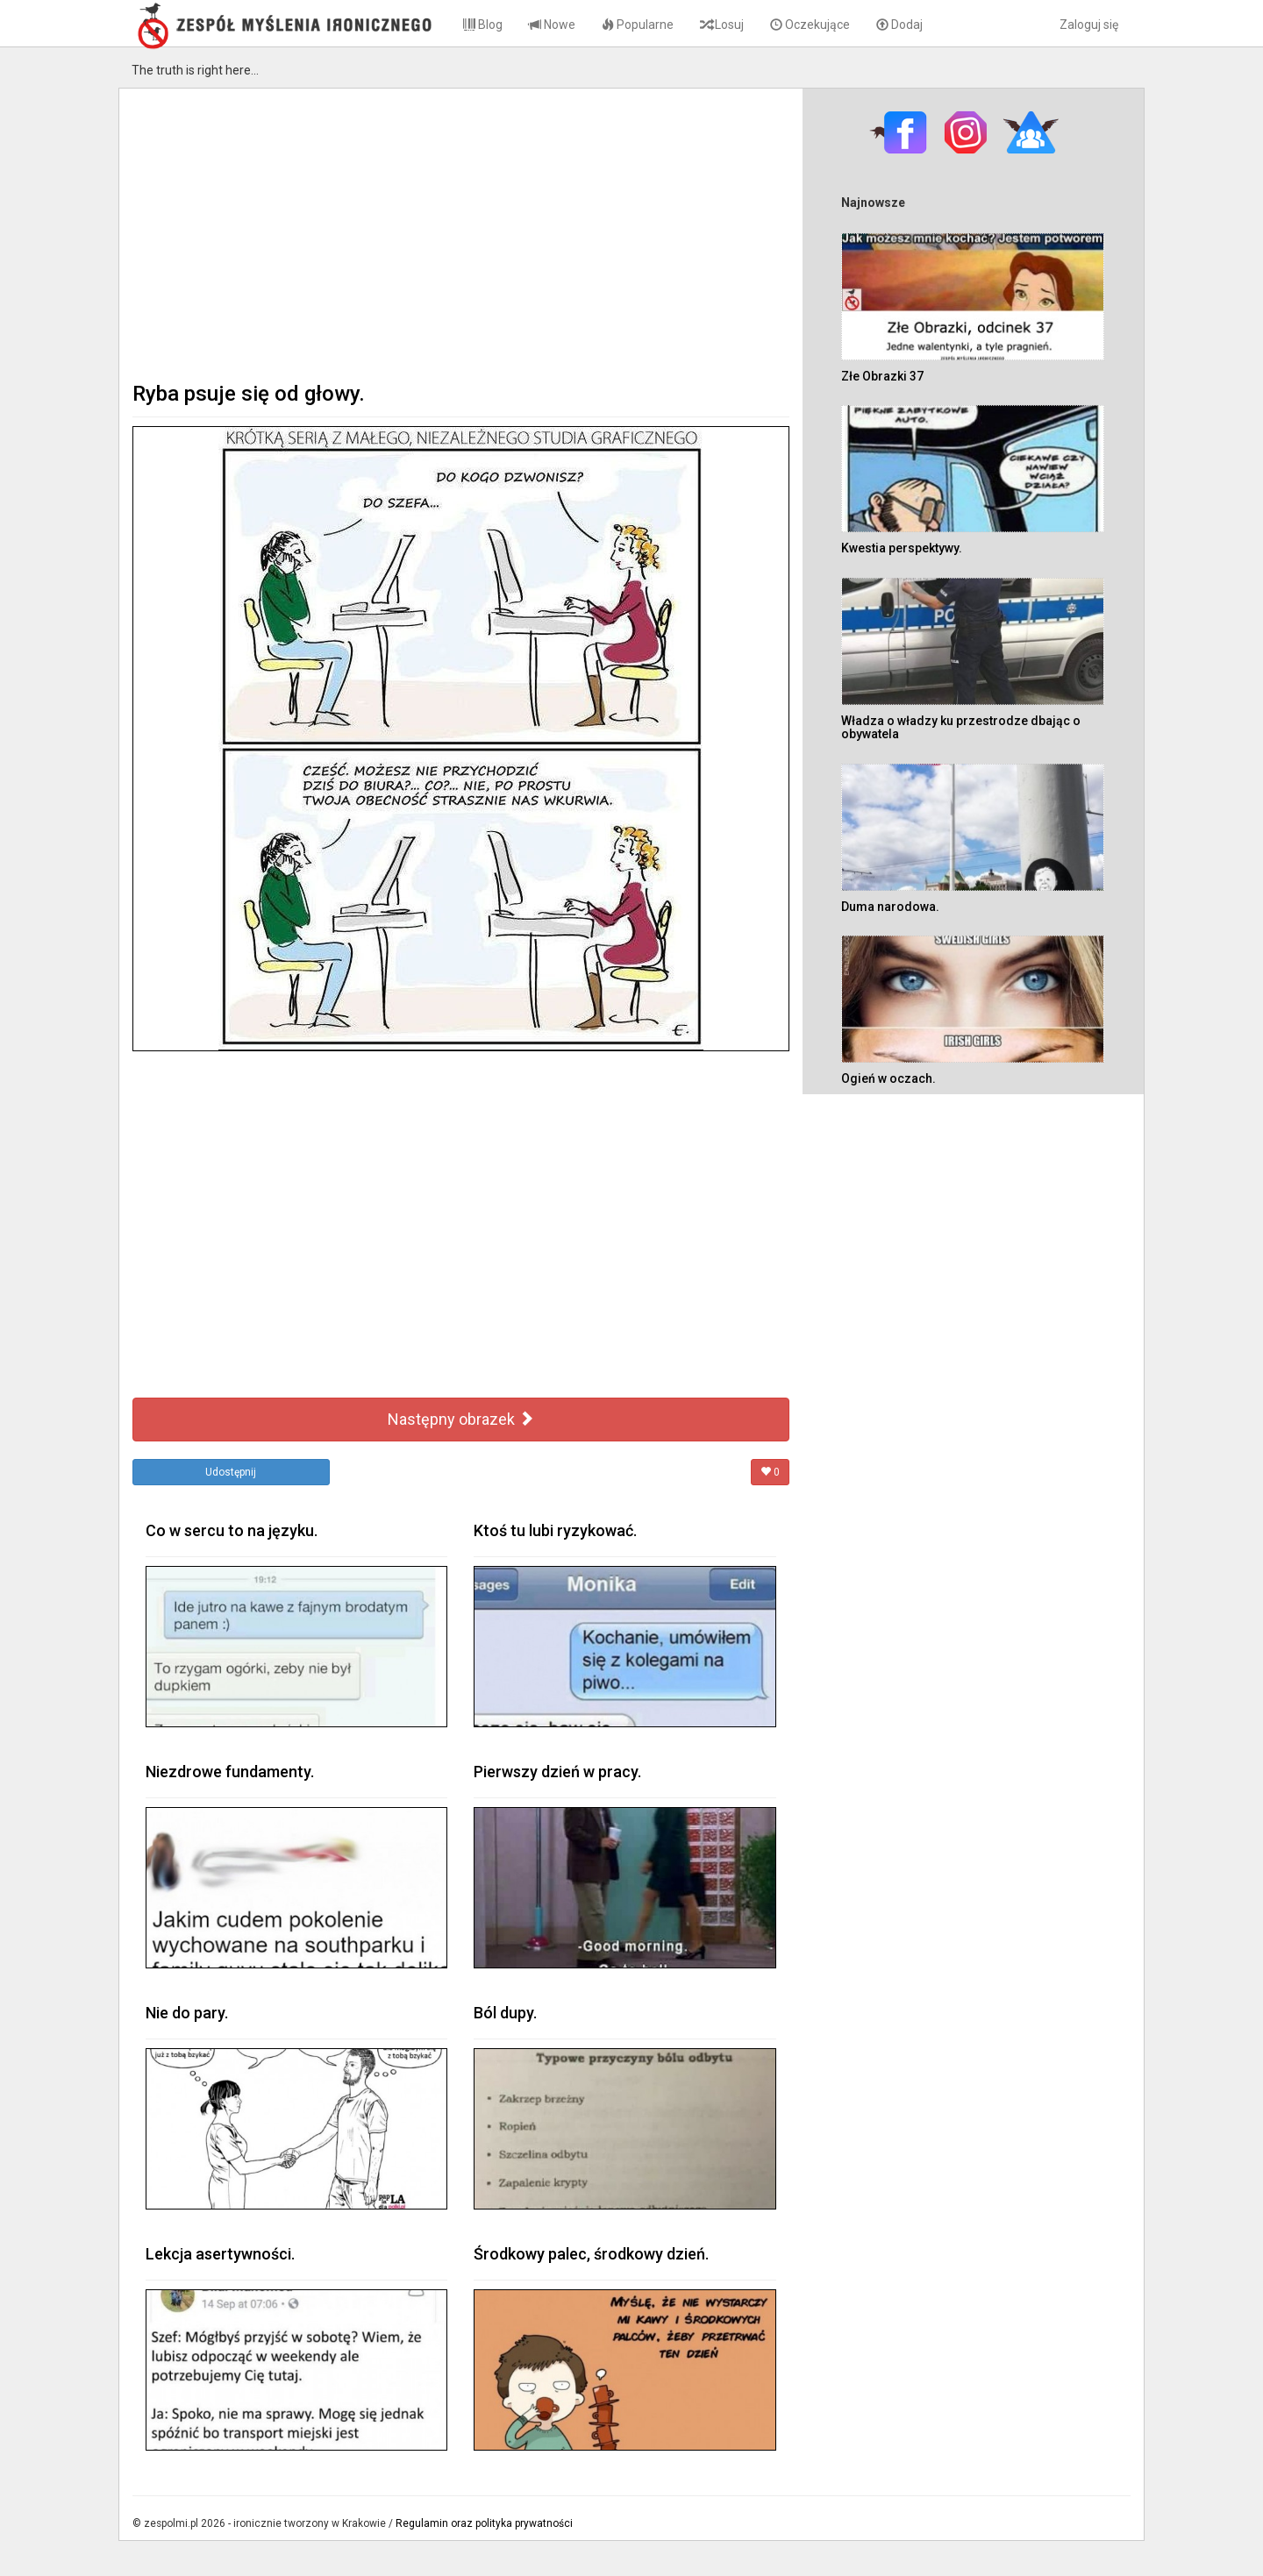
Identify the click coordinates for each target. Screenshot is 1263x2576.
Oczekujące (810, 25)
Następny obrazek (461, 1419)
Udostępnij (230, 1472)
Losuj (722, 25)
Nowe (552, 25)
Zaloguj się (1089, 25)
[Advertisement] (460, 233)
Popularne (638, 25)
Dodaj (899, 25)
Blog (483, 25)
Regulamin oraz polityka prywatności (484, 2523)
